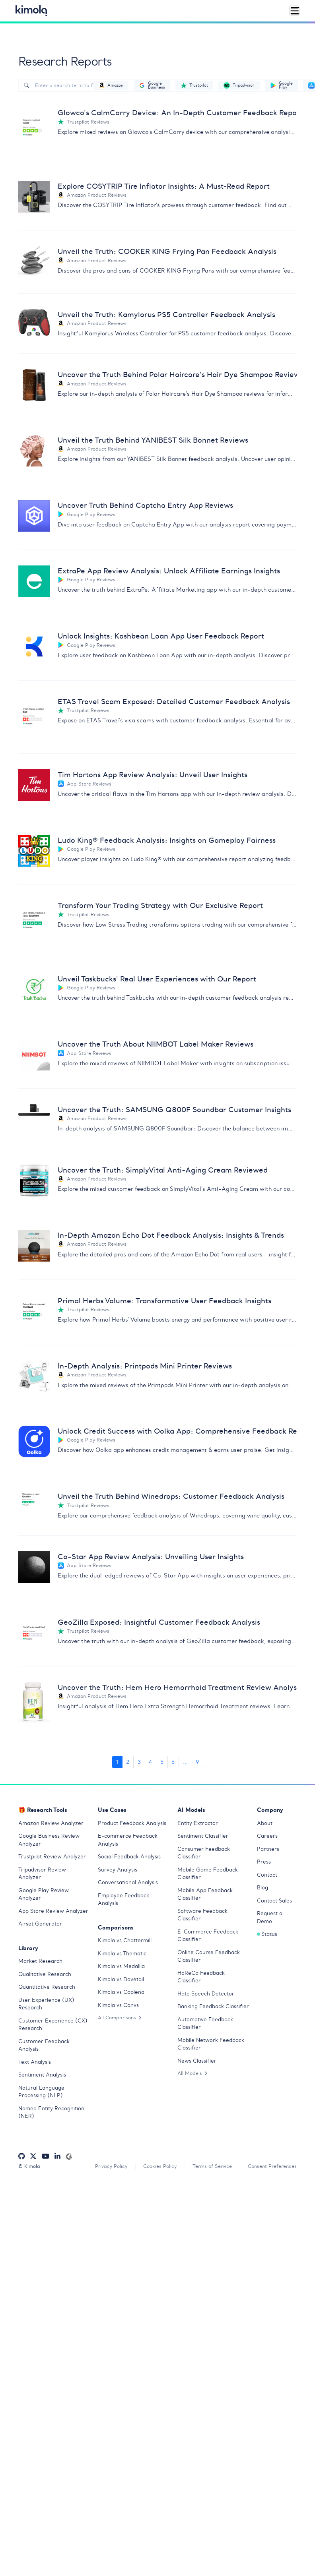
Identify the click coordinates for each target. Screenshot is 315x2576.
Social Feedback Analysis (129, 1856)
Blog (262, 1887)
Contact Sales (274, 1900)
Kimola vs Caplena (121, 1992)
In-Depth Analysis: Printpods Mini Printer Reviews (145, 1365)
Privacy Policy (111, 2166)
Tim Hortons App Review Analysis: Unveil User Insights (152, 774)
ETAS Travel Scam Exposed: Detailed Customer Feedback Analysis (174, 701)
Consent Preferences (272, 2166)
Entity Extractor (197, 1823)
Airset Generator (40, 1923)
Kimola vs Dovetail (121, 1979)
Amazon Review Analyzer (51, 1823)
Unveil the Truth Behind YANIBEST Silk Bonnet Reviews (153, 440)
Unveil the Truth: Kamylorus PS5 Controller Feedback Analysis (166, 314)
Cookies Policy (160, 2166)
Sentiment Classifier (202, 1836)
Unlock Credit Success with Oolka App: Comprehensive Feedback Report (177, 1431)
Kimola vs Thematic (122, 1953)
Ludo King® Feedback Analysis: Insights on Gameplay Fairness (167, 840)
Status (267, 1934)
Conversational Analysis (128, 1882)
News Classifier (196, 2060)
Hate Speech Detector (205, 1993)
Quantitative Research (46, 1987)
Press (264, 1861)
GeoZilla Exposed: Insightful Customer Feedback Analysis (159, 1622)
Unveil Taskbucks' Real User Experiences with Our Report (157, 978)
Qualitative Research (44, 1974)
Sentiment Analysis (42, 2074)
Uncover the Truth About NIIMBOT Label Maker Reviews (155, 1044)
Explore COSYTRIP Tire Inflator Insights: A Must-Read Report (164, 186)
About (264, 1823)
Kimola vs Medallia (121, 1966)
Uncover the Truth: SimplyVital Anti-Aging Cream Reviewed (163, 1170)
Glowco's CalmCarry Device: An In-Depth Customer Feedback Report (177, 112)
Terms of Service (212, 2166)
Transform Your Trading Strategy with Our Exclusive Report (160, 905)
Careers (267, 1836)
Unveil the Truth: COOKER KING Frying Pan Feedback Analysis (167, 251)
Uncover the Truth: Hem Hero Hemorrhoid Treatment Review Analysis (177, 1687)
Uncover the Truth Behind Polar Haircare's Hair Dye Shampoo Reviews (177, 374)
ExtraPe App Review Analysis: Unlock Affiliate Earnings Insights (169, 570)
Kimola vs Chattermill (125, 1940)
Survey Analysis (117, 1869)
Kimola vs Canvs (118, 2005)
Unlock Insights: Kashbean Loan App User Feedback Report (161, 636)
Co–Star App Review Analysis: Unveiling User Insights (151, 1556)
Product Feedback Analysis (132, 1823)
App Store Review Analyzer (53, 1911)
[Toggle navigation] (294, 11)
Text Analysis (34, 2062)
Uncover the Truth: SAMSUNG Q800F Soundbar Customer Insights (174, 1109)
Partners (268, 1849)
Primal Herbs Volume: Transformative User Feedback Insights (164, 1300)
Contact (267, 1875)
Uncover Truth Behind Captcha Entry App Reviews (145, 505)
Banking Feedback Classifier (213, 2006)
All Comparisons (120, 2018)
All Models (192, 2073)
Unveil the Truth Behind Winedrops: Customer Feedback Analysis (171, 1496)
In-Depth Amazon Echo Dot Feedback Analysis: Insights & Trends (171, 1235)
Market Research (40, 1961)
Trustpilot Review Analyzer (52, 1856)
